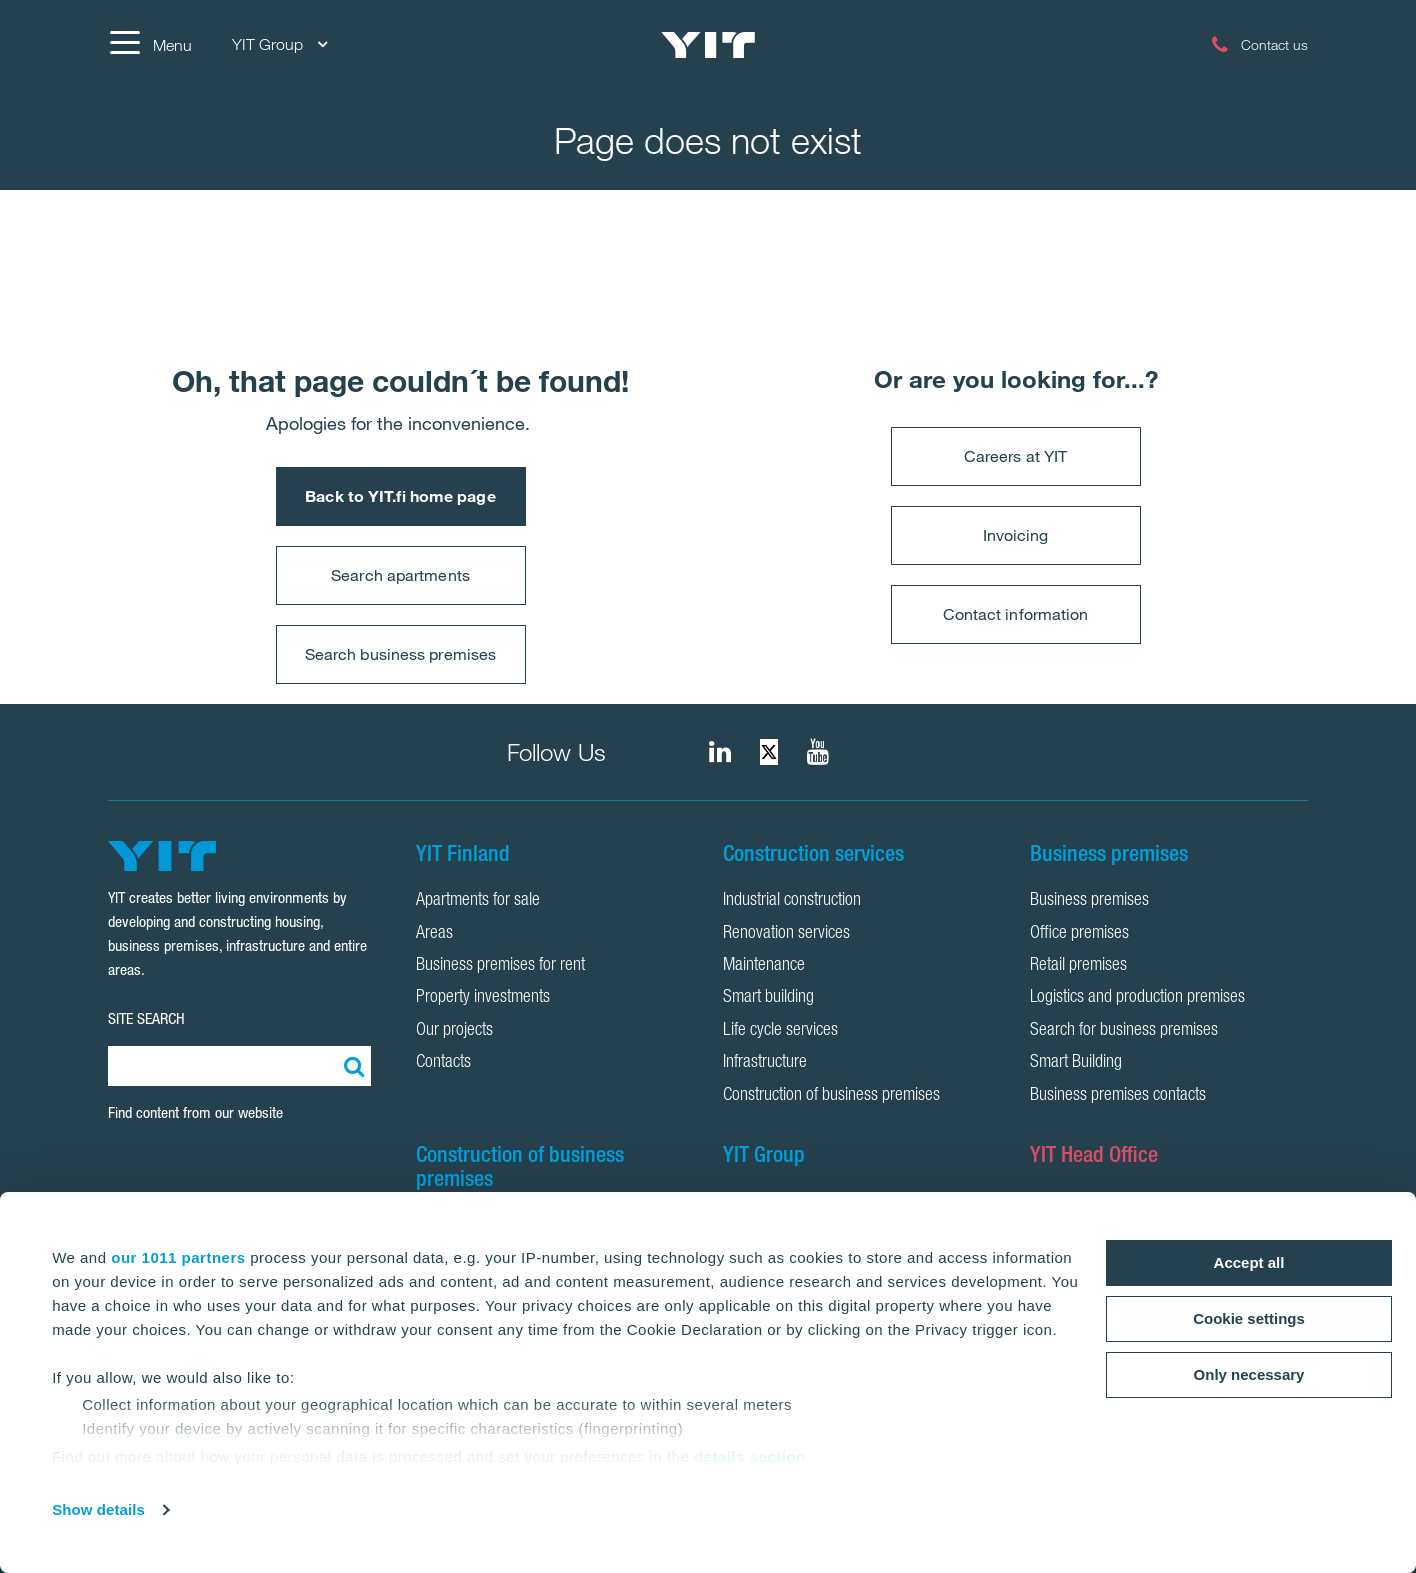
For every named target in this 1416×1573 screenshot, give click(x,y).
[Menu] (150, 45)
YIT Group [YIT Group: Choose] (279, 44)
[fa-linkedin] (720, 752)
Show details (98, 1509)
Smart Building (1076, 1063)
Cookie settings (1249, 1318)
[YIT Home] (708, 45)
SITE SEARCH (146, 1018)
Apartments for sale (478, 901)
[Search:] (351, 1066)
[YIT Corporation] (818, 752)
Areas (434, 934)
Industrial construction (792, 901)
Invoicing (1016, 535)
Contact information (1016, 614)
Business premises (1089, 901)
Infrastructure (765, 1063)
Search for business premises (1124, 1031)
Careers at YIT (1015, 456)
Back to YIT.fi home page (400, 496)
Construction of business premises (831, 1096)
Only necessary (1249, 1374)
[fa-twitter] (769, 752)
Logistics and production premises (1137, 998)
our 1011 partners (178, 1257)
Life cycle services (780, 1031)
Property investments (483, 998)
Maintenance (764, 966)
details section (750, 1456)
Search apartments (400, 575)
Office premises (1079, 934)
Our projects (454, 1031)
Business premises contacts (1118, 1096)
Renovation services (786, 934)
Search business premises (400, 654)
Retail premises (1078, 966)
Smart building (768, 998)
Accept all (1249, 1262)
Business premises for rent (500, 966)
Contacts (443, 1063)
